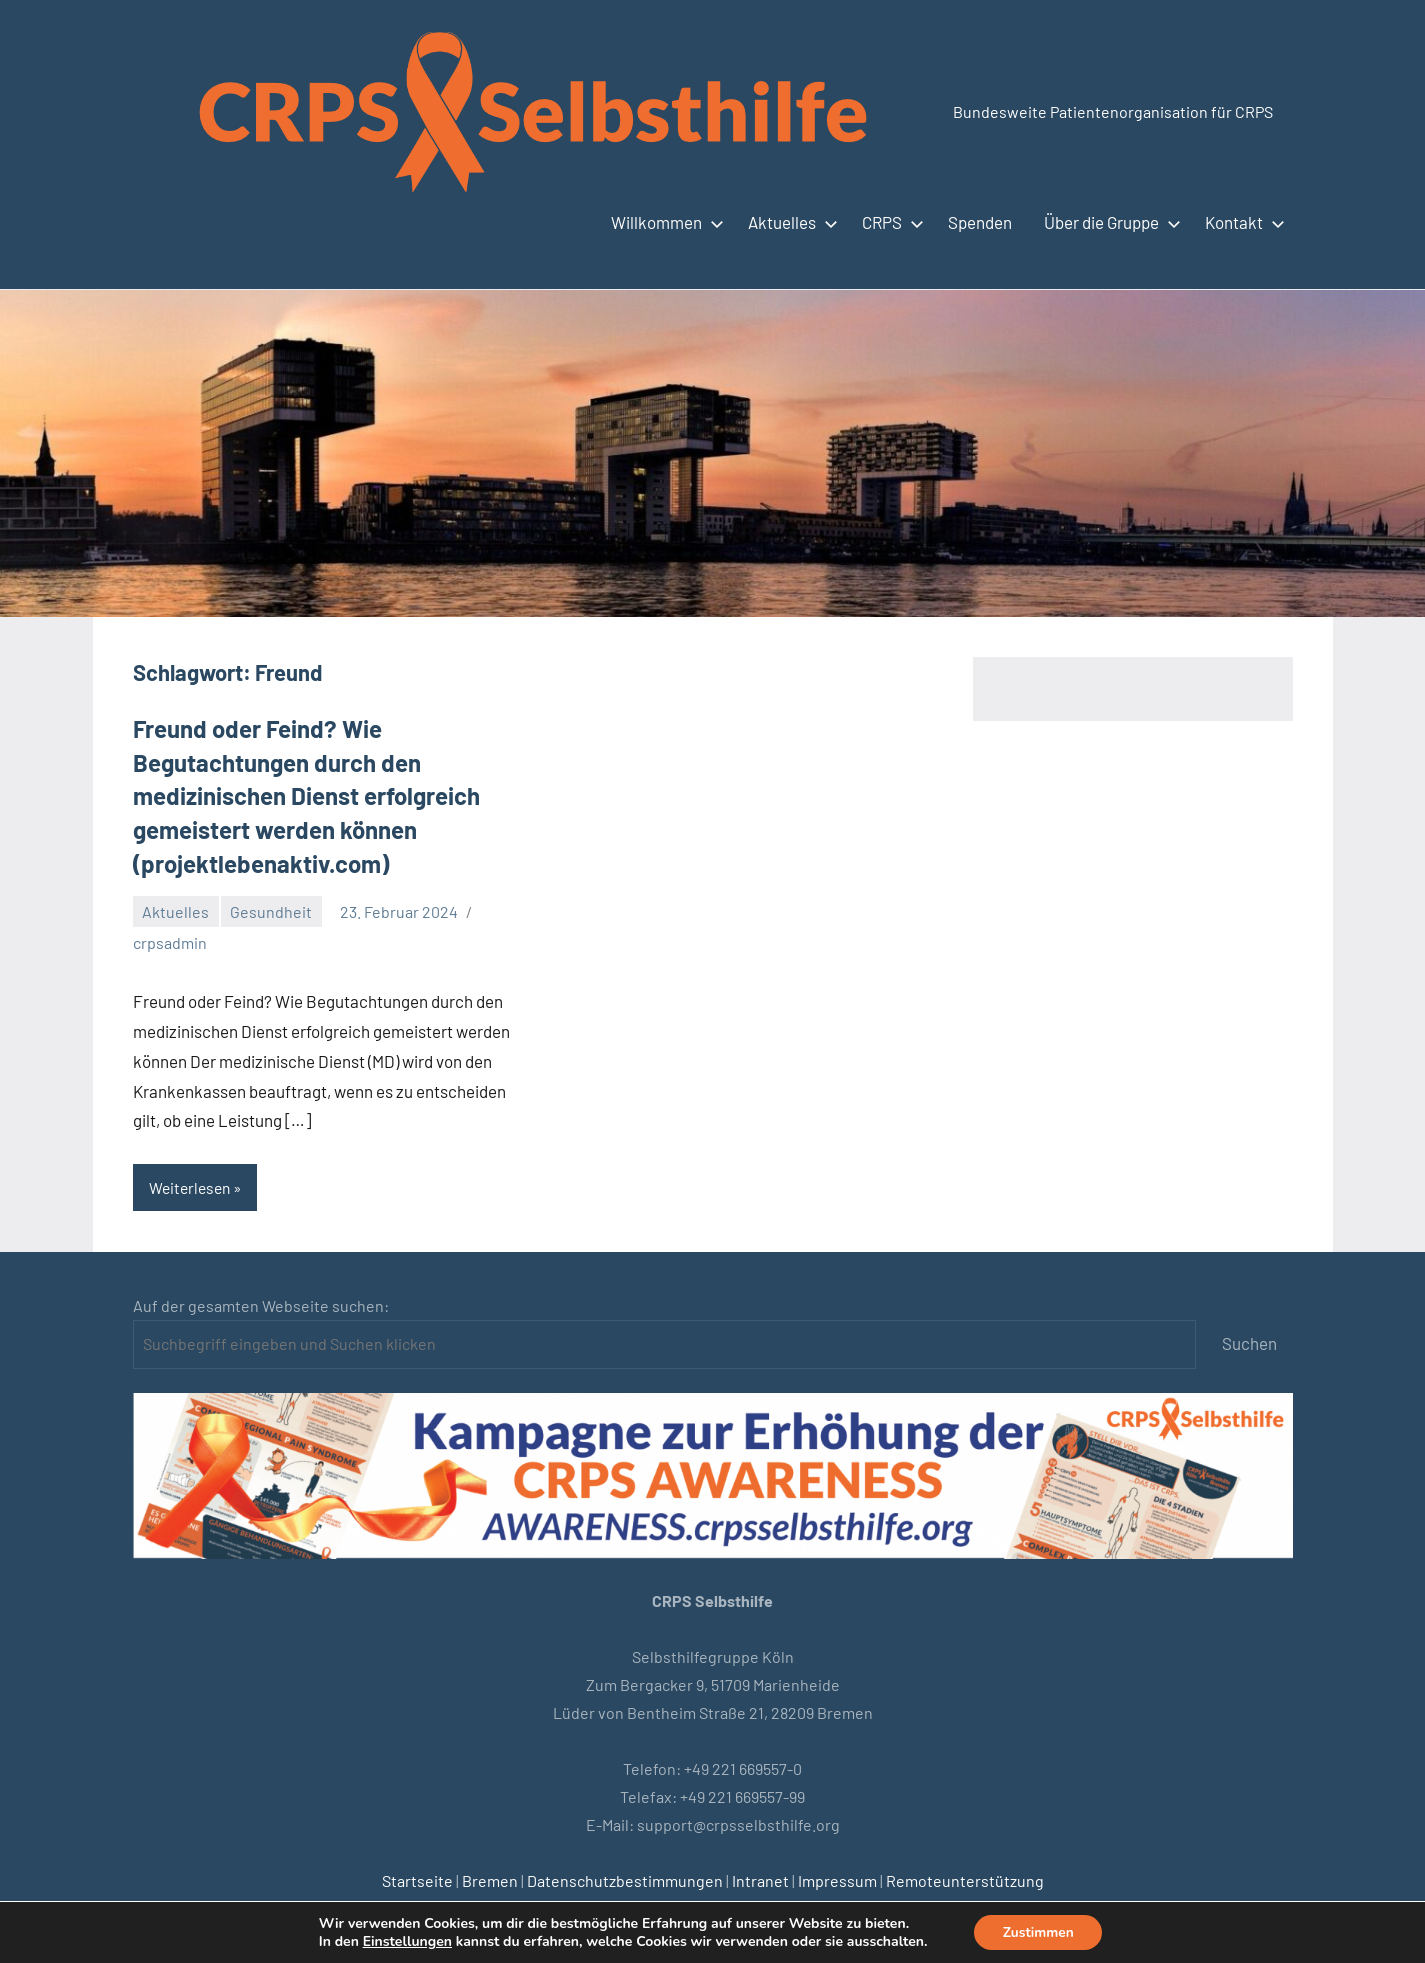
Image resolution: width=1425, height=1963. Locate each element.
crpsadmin (170, 942)
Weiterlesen (192, 1187)
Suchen (1249, 1344)
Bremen (490, 1880)
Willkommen (663, 222)
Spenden (980, 222)
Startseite (417, 1880)
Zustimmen (1038, 1931)
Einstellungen (404, 1941)
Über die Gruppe (1108, 222)
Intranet (760, 1880)
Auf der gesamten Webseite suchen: (261, 1305)
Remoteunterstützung (965, 1880)
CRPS (889, 222)
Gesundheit (271, 911)
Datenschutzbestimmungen (625, 1880)
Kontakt (1241, 222)
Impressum (837, 1880)
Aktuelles (789, 222)
